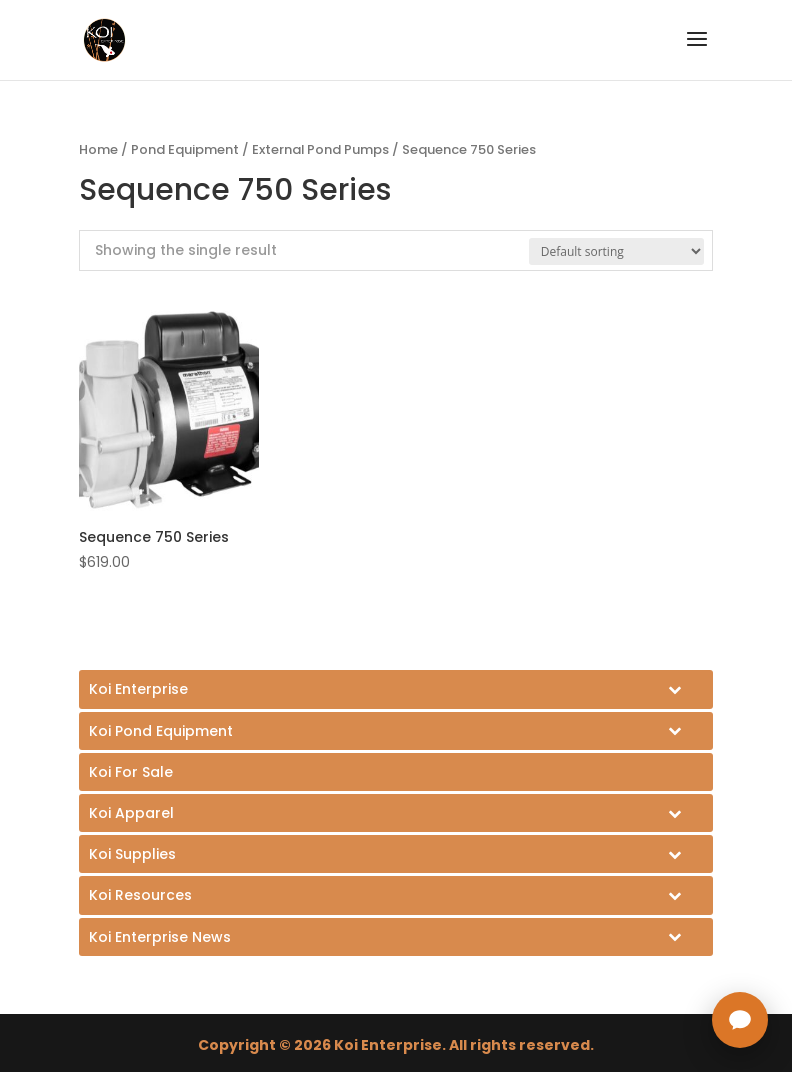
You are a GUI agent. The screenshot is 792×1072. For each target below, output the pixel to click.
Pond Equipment (185, 149)
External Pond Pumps (320, 149)
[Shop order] (616, 251)
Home (98, 149)
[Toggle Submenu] (396, 689)
